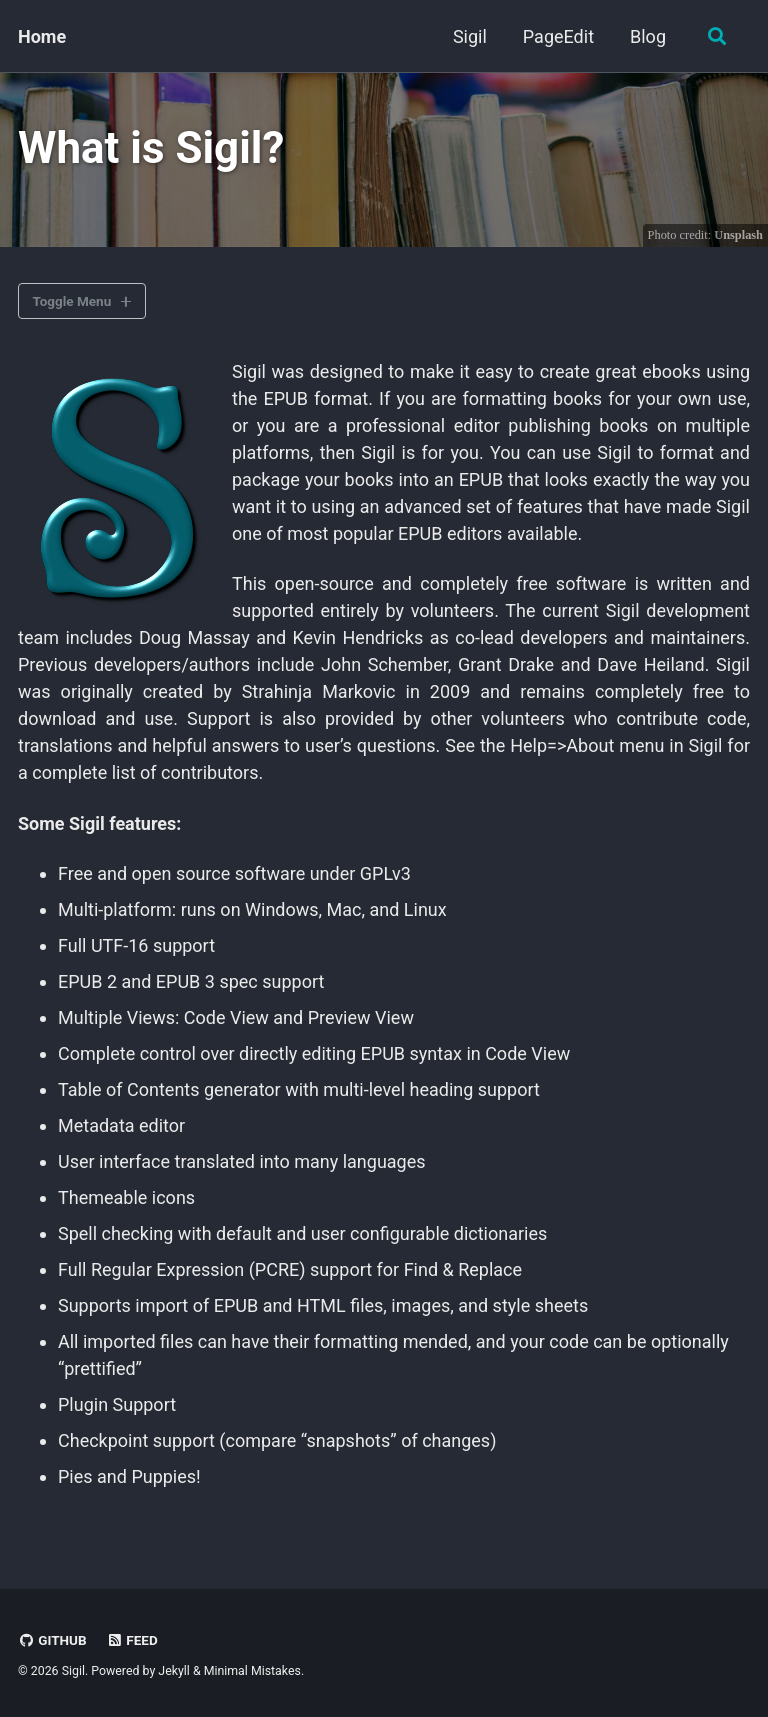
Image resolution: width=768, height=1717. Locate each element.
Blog (648, 36)
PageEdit (558, 36)
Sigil (470, 36)
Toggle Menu (72, 301)
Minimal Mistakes (252, 1671)
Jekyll (174, 1671)
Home (42, 36)
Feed (132, 1640)
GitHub (52, 1640)
